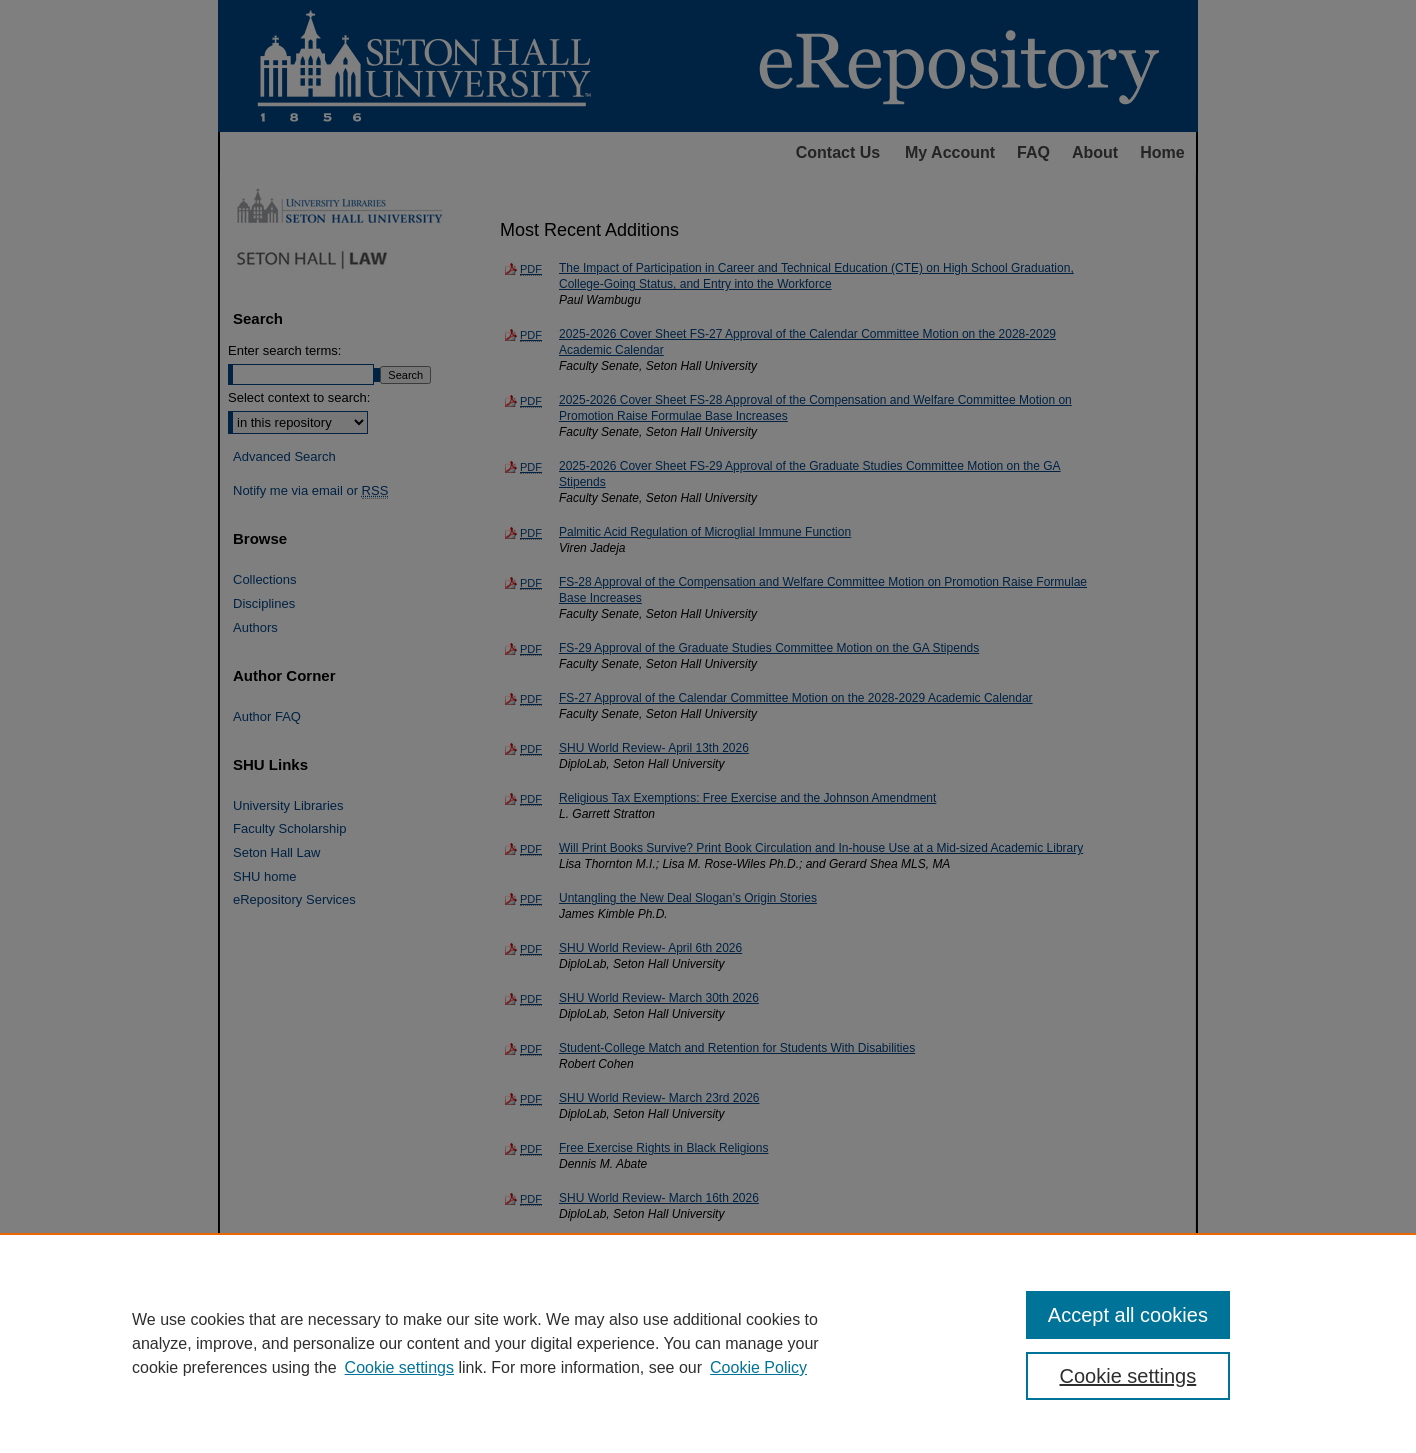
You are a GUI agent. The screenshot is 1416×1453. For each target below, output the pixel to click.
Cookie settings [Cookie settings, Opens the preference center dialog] (1128, 1376)
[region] (708, 1343)
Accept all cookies (1128, 1315)
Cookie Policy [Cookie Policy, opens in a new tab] (758, 1367)
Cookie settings (399, 1367)
